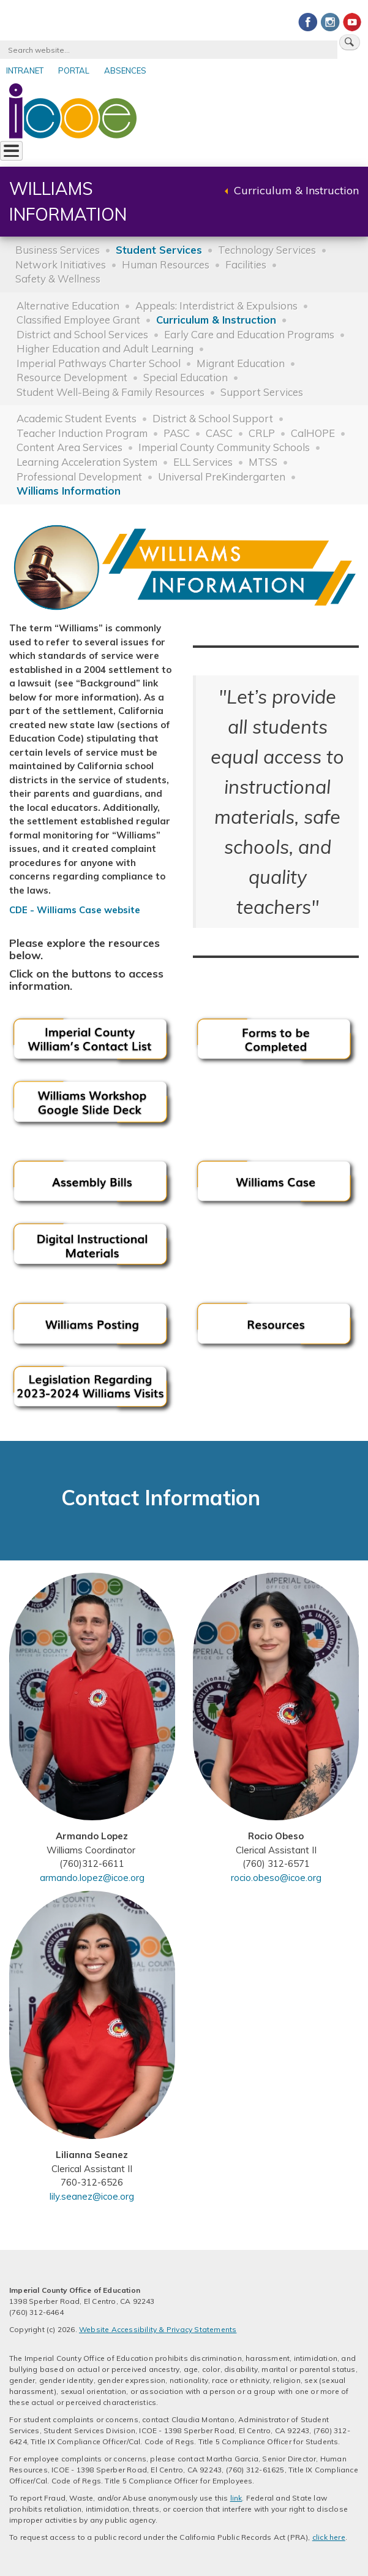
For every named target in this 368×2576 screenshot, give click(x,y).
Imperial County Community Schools (224, 447)
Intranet (24, 70)
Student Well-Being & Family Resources (111, 392)
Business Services (57, 249)
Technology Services (267, 249)
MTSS (263, 461)
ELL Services (203, 461)
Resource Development (72, 377)
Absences (125, 70)
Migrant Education (241, 363)
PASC (176, 433)
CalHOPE (313, 433)
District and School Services (82, 334)
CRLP (262, 433)
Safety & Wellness (57, 278)
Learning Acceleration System (87, 461)
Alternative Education (68, 305)
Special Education (185, 377)
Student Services (159, 249)
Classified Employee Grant (78, 319)
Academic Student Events (77, 418)
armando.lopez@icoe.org (92, 1877)
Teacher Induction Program (82, 433)
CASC (219, 433)
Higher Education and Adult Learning (105, 348)
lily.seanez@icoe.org (92, 2196)
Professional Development (79, 476)
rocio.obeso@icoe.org (276, 1877)
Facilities (245, 264)
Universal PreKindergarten (221, 476)
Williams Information (69, 490)
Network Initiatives (60, 264)
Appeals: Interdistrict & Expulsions (216, 305)
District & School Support (212, 418)
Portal (73, 70)
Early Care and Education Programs (249, 334)
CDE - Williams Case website (74, 910)
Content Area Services (69, 447)
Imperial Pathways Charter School (99, 363)
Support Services (261, 392)
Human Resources (165, 264)
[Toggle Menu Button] (11, 151)
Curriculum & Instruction (296, 190)
